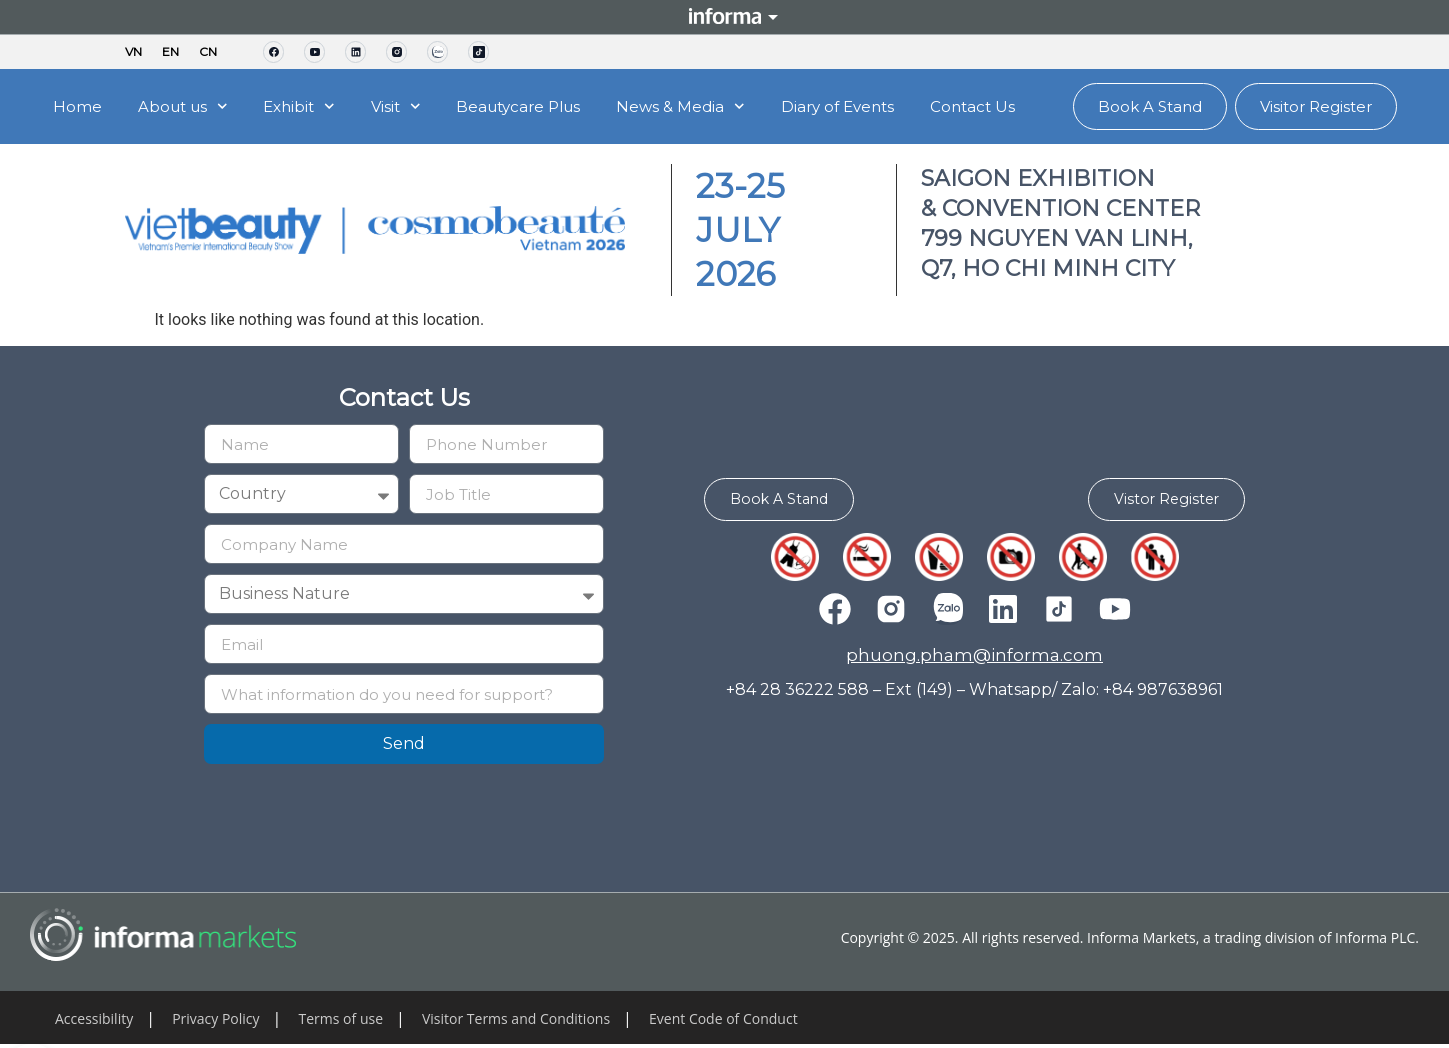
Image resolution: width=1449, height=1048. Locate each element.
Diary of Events (837, 106)
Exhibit (299, 106)
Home (77, 106)
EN (170, 52)
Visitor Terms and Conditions (516, 1018)
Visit (396, 106)
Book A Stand (1150, 106)
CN (208, 52)
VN (133, 52)
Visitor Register (1316, 106)
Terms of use (341, 1018)
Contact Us (972, 106)
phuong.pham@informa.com (974, 657)
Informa (725, 17)
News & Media (680, 106)
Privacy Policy (215, 1018)
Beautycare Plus (518, 106)
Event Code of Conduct (723, 1018)
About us (183, 106)
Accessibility (94, 1018)
